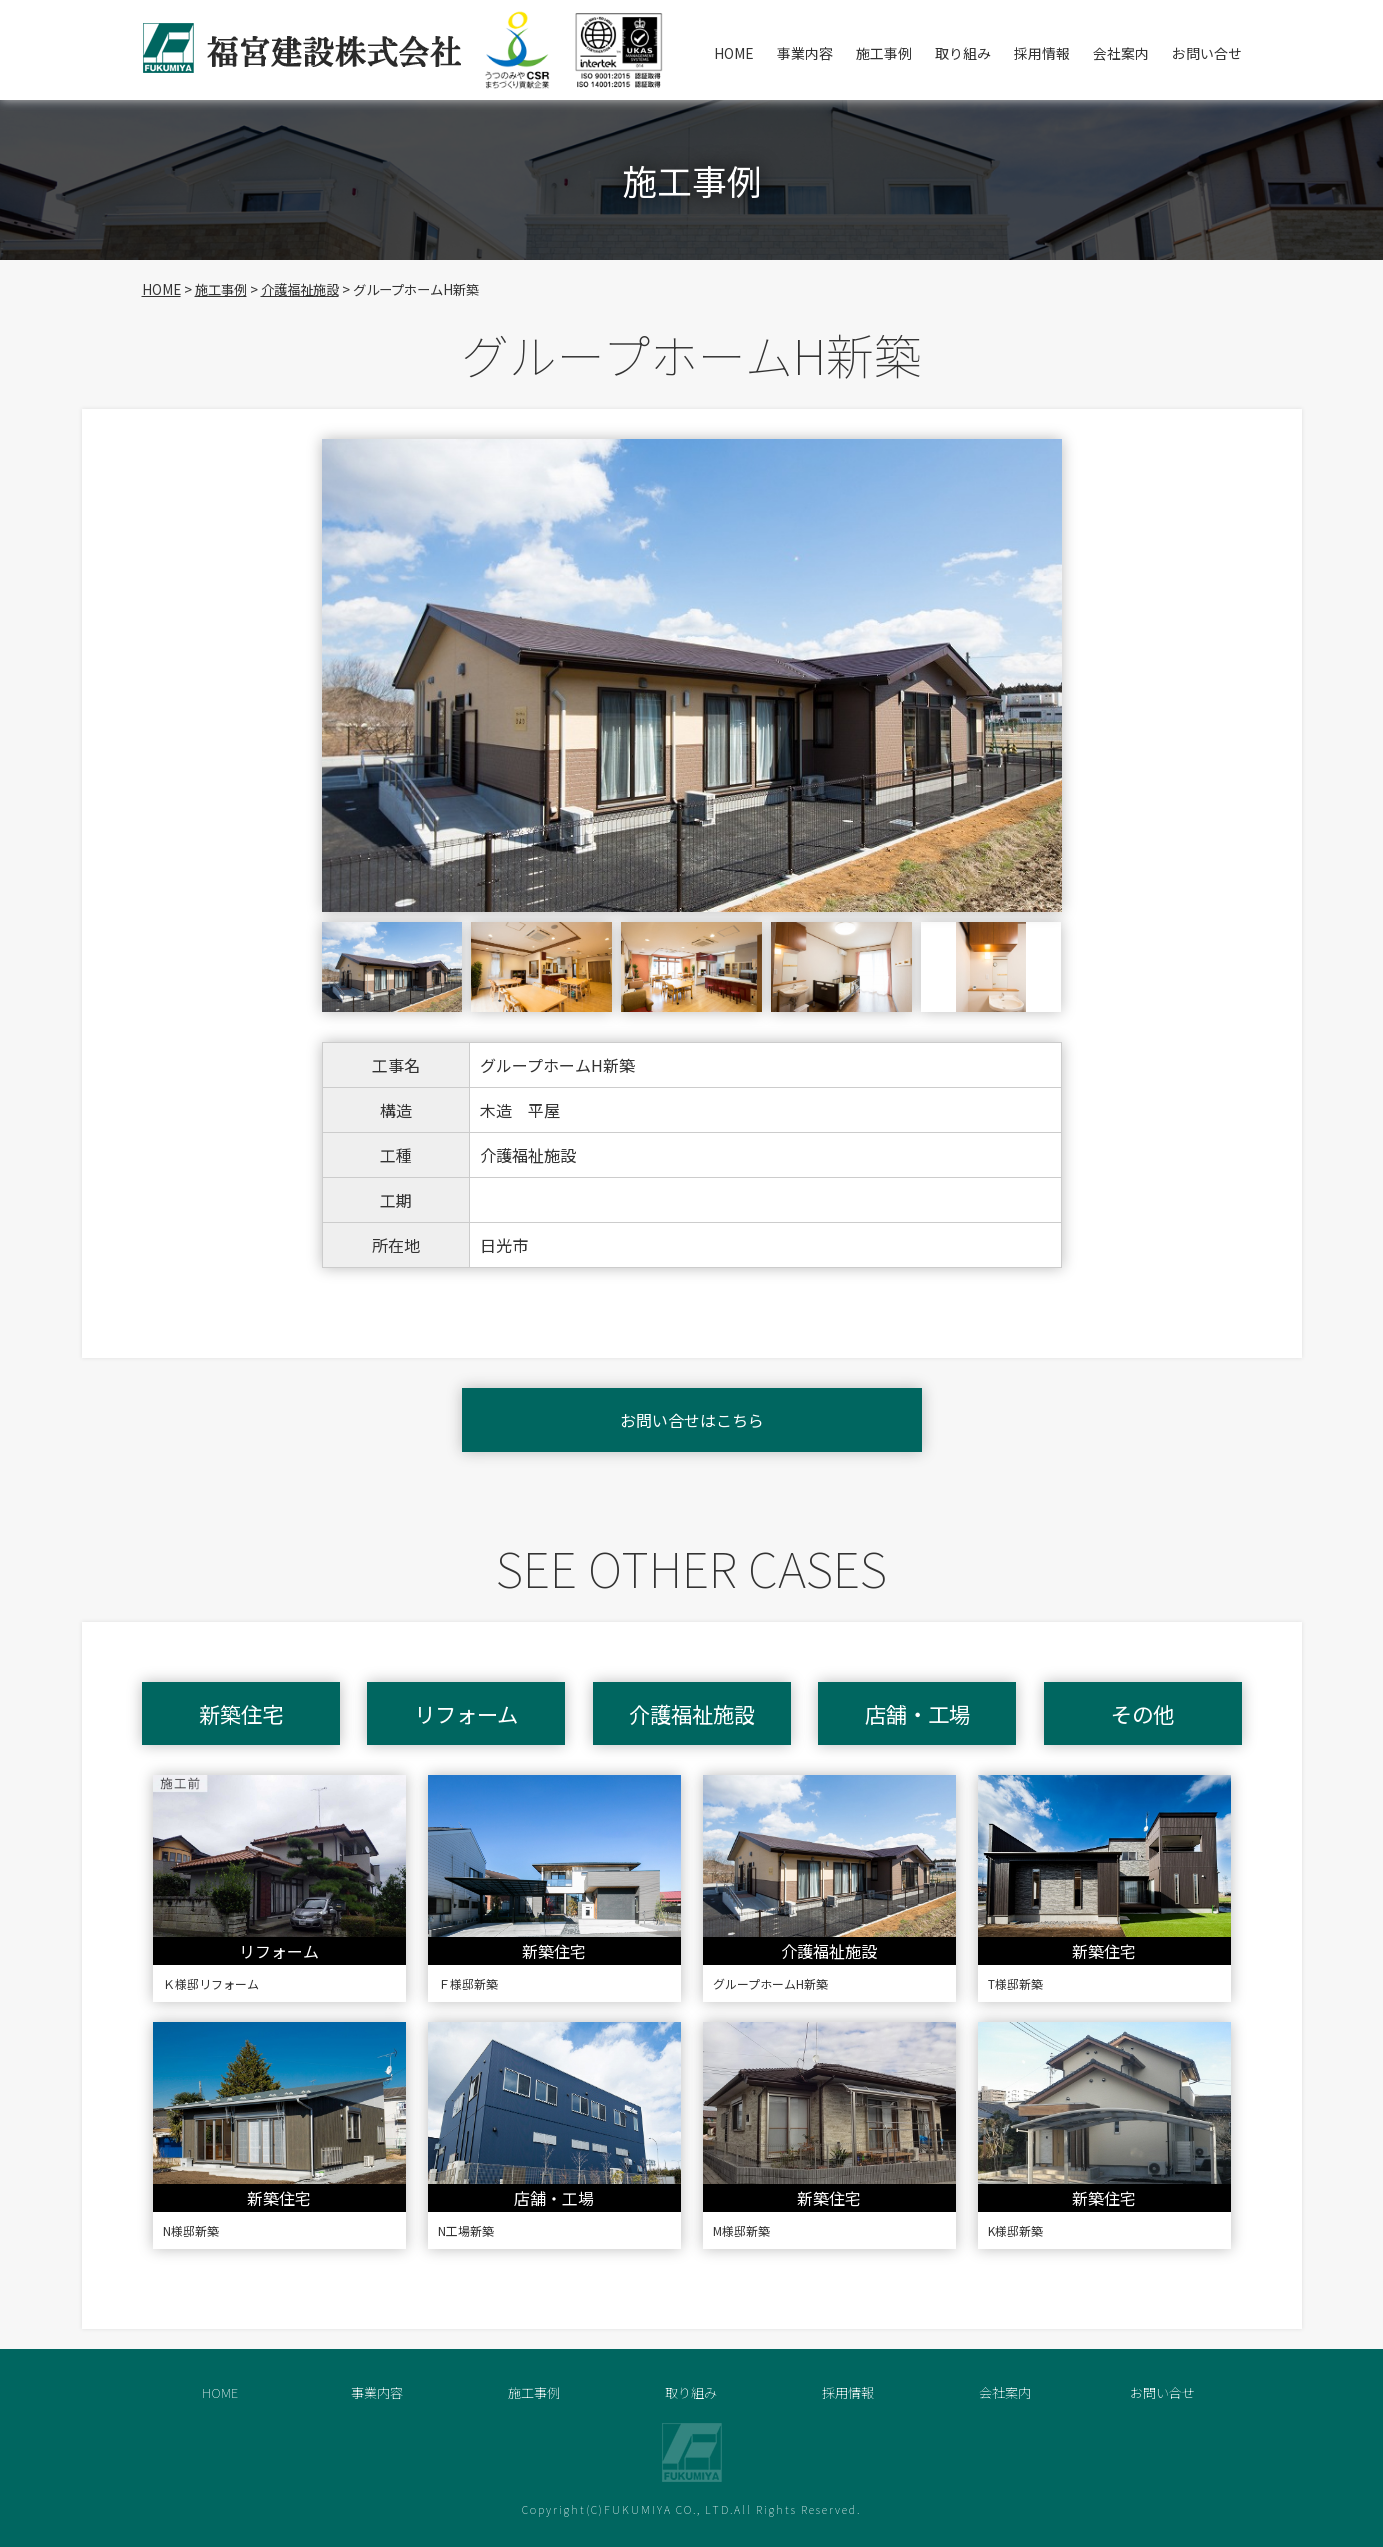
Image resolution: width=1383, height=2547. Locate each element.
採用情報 (1042, 53)
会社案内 (1121, 53)
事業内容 (805, 53)
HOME (734, 53)
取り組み (963, 53)
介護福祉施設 (300, 289)
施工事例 (884, 53)
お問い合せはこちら (692, 1420)
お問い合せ (1207, 53)
